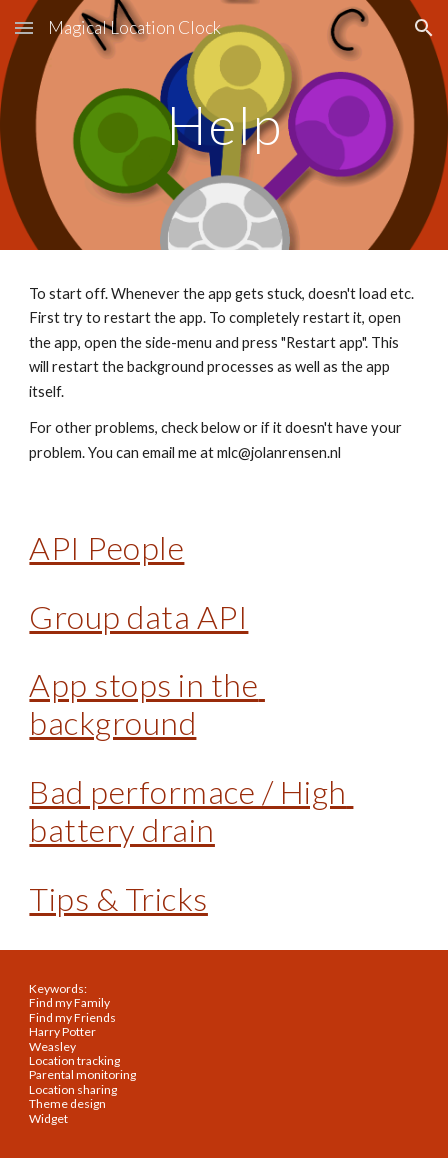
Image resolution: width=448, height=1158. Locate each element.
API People (106, 547)
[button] (24, 27)
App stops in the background (147, 703)
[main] (223, 124)
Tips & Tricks (118, 898)
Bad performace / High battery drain (191, 810)
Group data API (138, 616)
